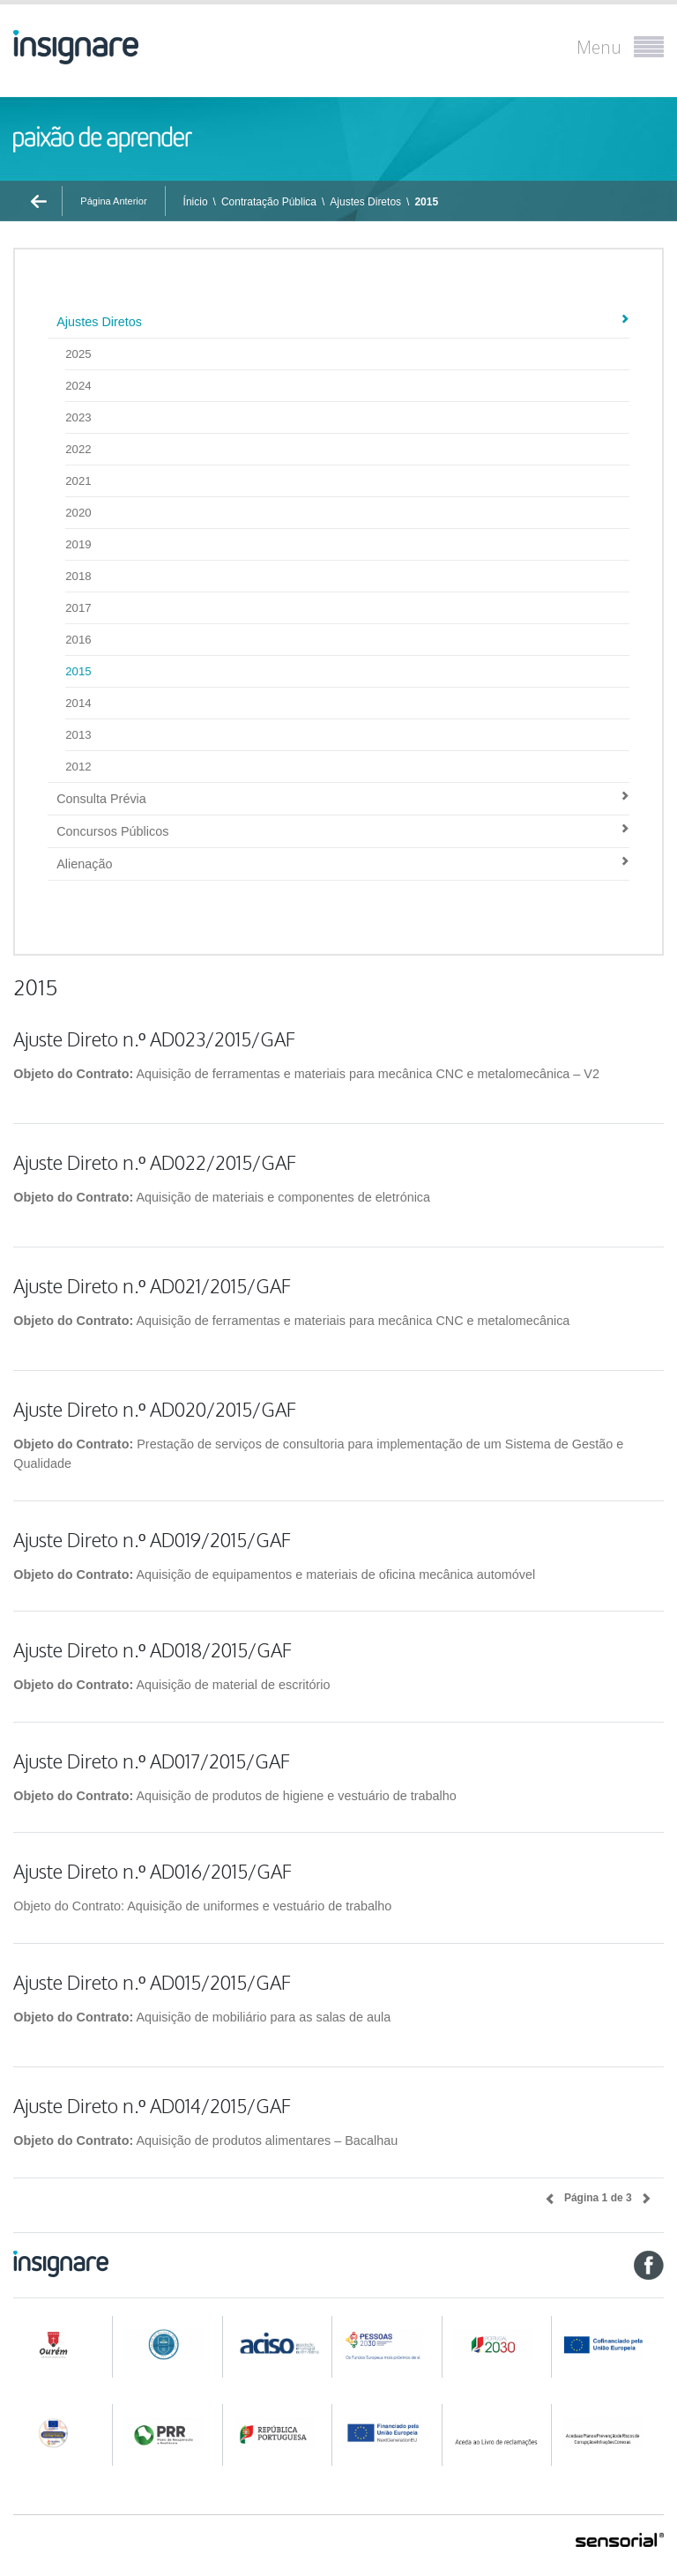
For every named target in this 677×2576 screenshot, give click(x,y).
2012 (78, 766)
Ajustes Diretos (365, 202)
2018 (78, 576)
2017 (78, 607)
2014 (78, 703)
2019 (78, 544)
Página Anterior (113, 201)
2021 (78, 481)
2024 (78, 385)
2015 (426, 202)
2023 (78, 417)
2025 (78, 354)
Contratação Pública (268, 202)
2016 (78, 639)
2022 (78, 449)
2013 (78, 734)
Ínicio (195, 202)
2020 (78, 512)
